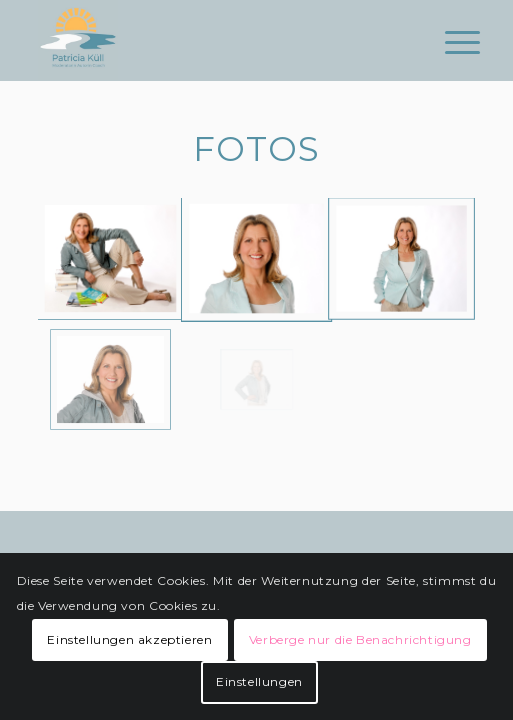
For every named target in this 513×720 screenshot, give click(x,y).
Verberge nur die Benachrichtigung (360, 639)
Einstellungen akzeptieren (129, 639)
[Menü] (447, 42)
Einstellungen (259, 681)
